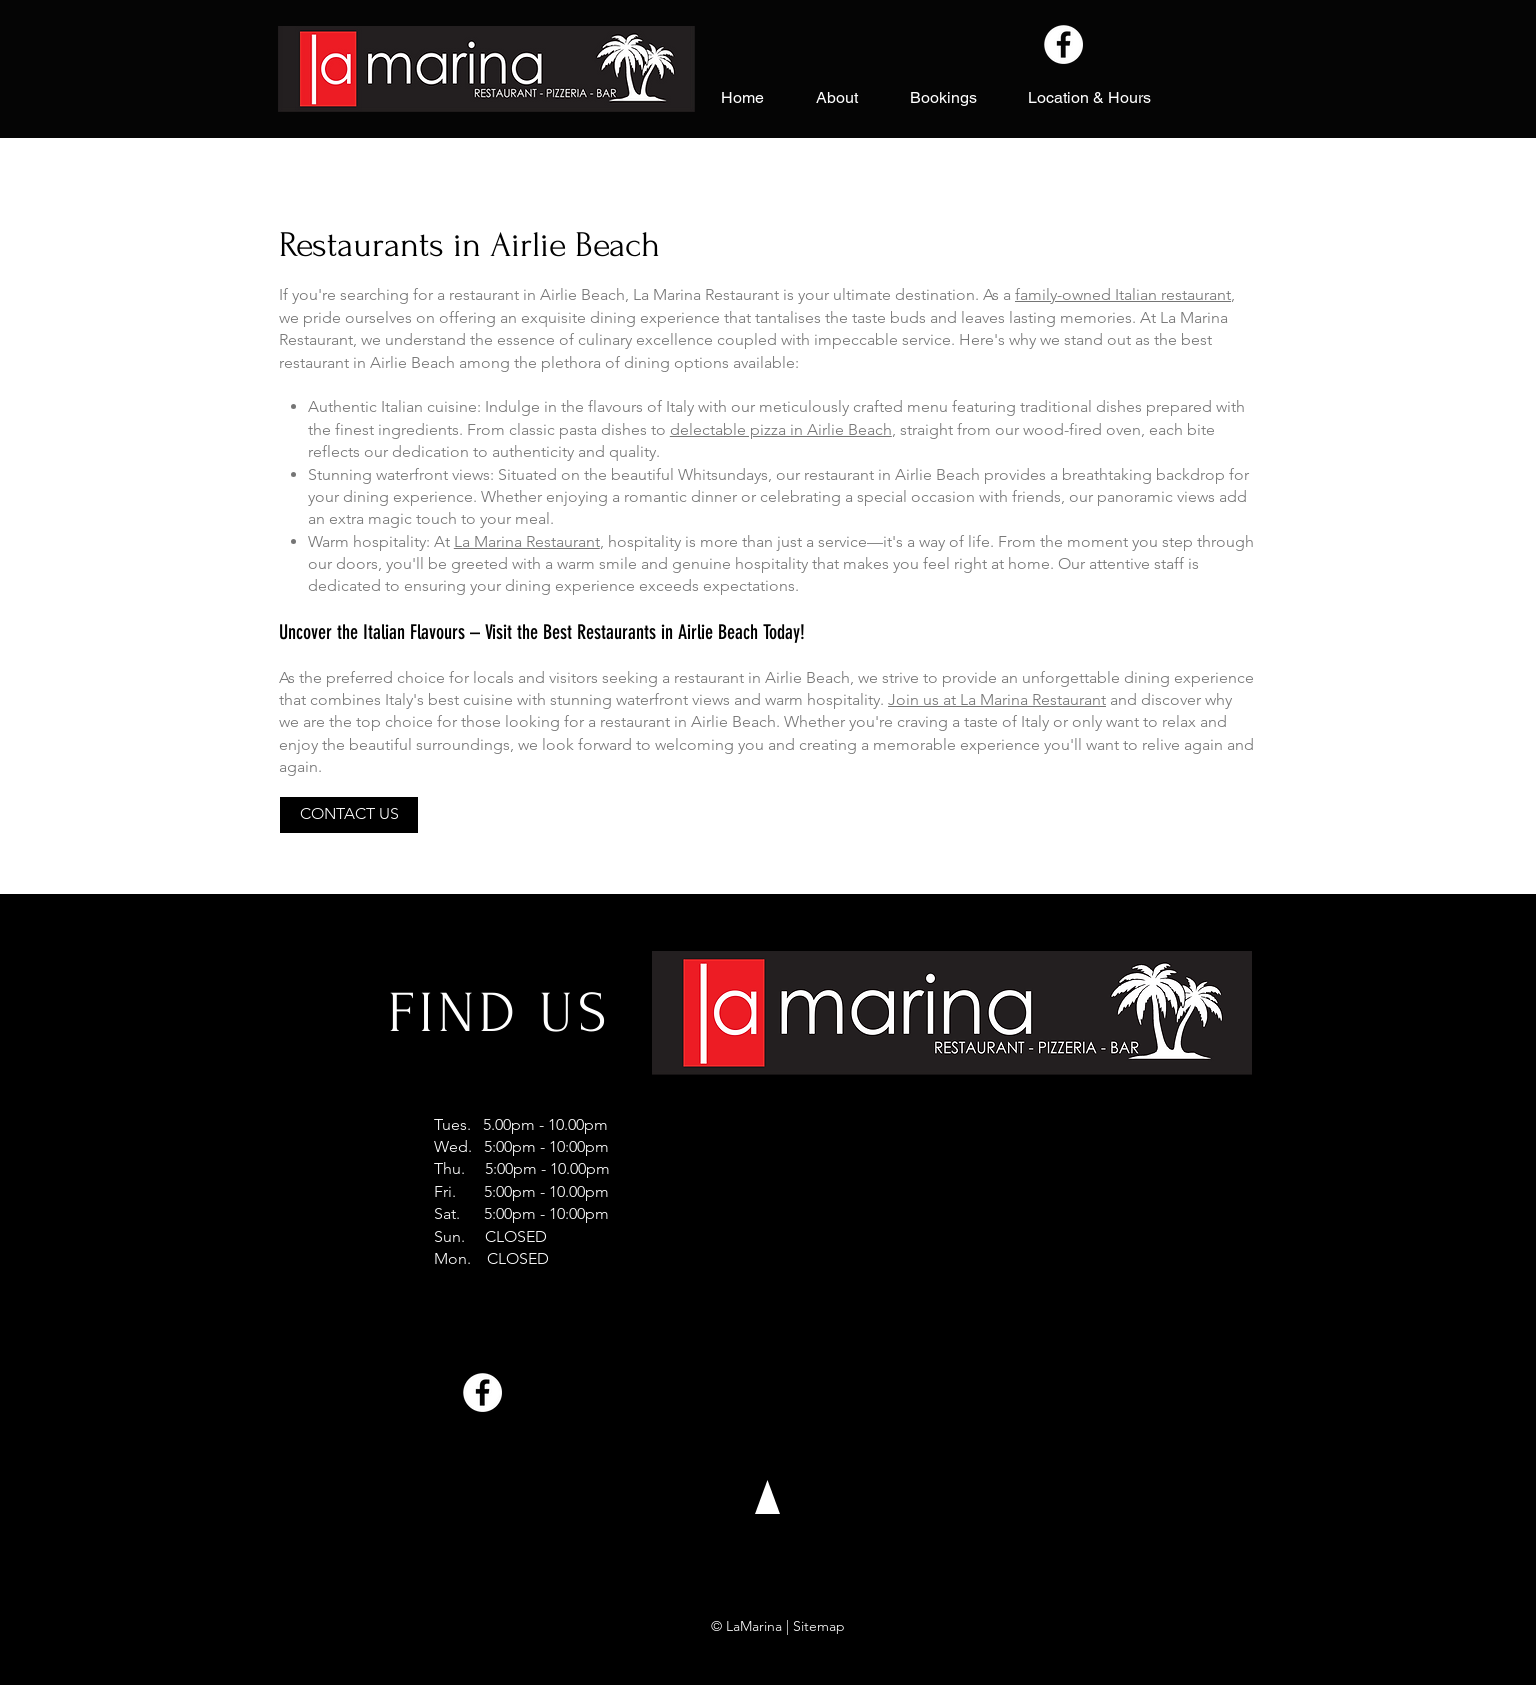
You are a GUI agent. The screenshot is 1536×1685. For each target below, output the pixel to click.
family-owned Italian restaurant (1123, 294)
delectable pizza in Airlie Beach (781, 429)
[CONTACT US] (349, 815)
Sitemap (819, 1626)
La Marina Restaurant (527, 541)
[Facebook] (1063, 44)
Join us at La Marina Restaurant (997, 699)
